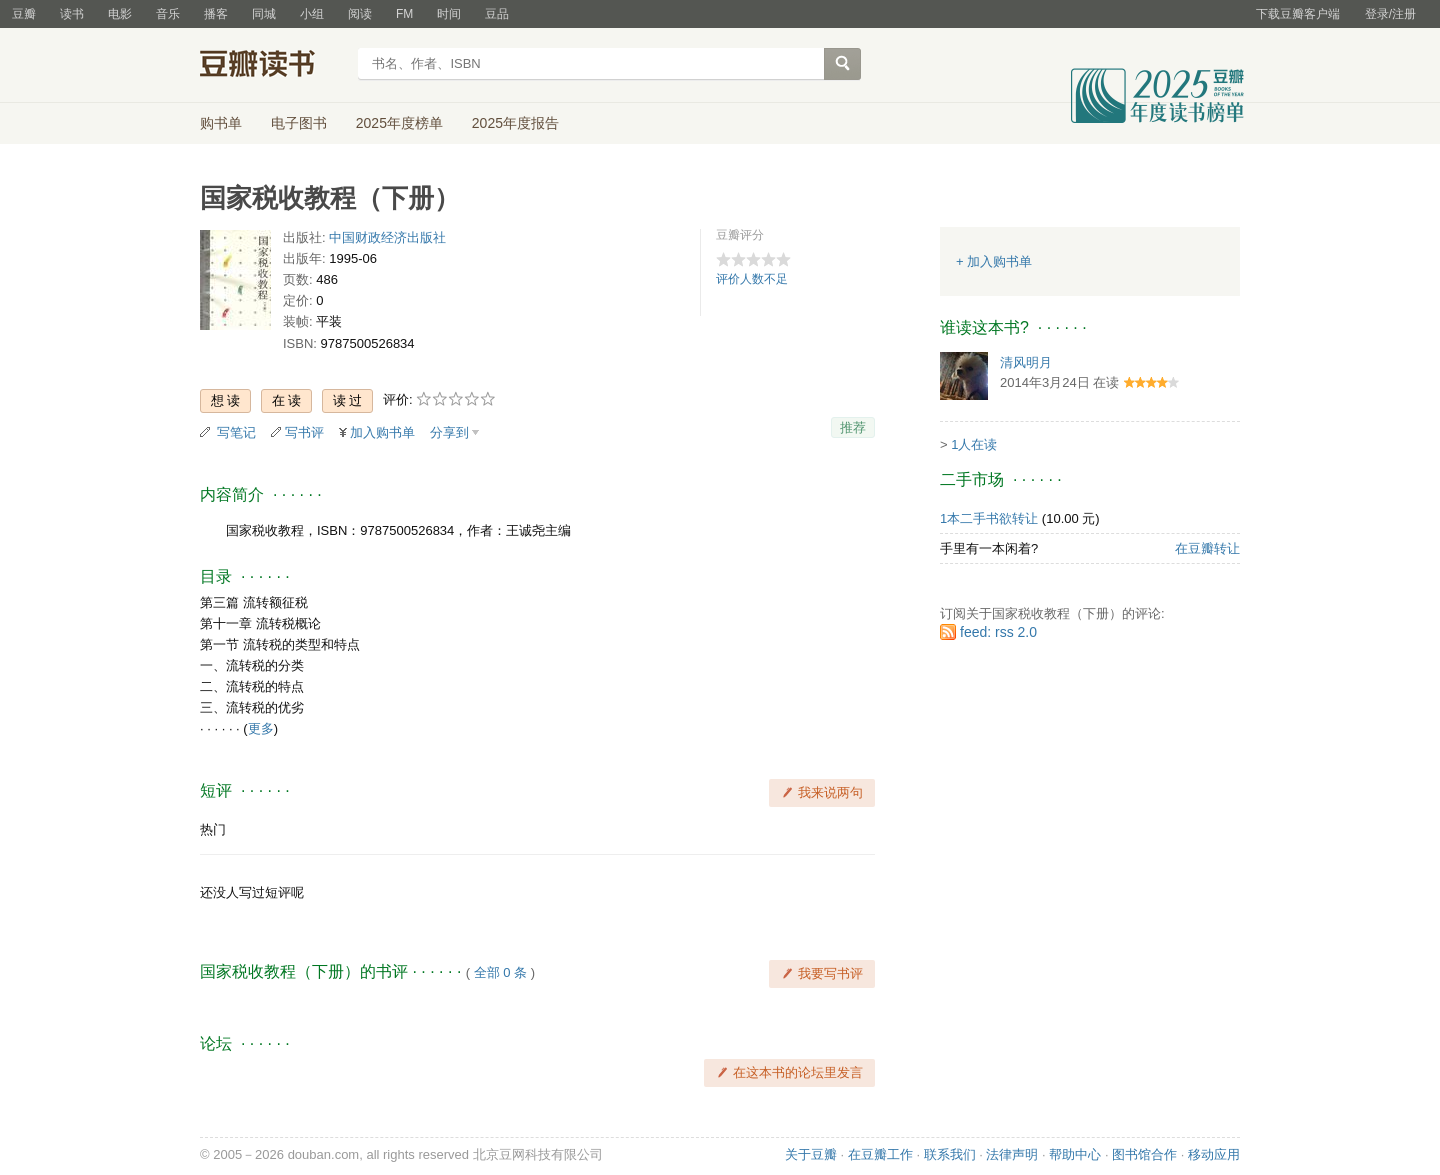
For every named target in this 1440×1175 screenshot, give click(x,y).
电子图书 (299, 123)
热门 (213, 829)
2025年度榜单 (399, 123)
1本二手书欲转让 (989, 518)
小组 (312, 14)
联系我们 (950, 1154)
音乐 (168, 14)
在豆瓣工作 (880, 1154)
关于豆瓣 (811, 1154)
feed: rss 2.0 (998, 632)
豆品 (497, 14)
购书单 (221, 123)
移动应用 (1214, 1154)
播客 (216, 14)
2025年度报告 (515, 123)
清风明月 (1026, 362)
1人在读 (974, 444)
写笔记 (236, 432)
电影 (120, 14)
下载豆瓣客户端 (1298, 14)
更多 (261, 728)
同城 (264, 14)
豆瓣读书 (272, 66)
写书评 (304, 432)
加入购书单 (382, 432)
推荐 (853, 427)
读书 (72, 14)
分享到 (449, 432)
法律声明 (1012, 1154)
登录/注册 (1390, 14)
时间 (449, 14)
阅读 (360, 14)
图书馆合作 (1144, 1154)
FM (404, 14)
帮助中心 (1075, 1154)
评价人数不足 (752, 279)
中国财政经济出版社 (387, 237)
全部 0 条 (500, 972)
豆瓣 (24, 14)
